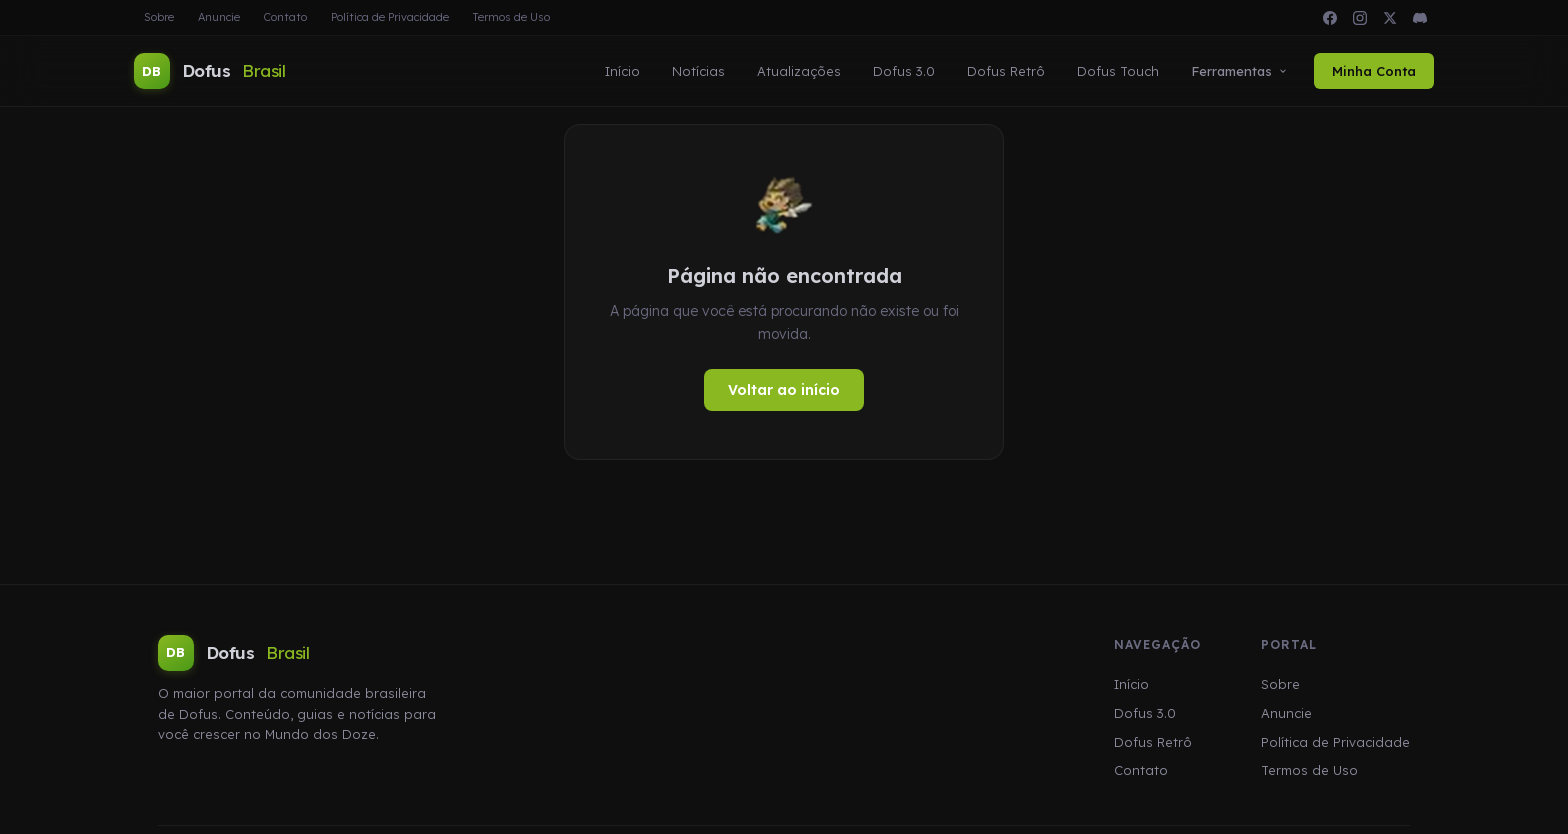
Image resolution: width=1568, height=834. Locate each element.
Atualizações (799, 71)
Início (622, 71)
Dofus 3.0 (904, 71)
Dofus (209, 71)
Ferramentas (1239, 71)
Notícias (698, 71)
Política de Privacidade (390, 17)
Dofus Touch (1118, 71)
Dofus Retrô (1006, 71)
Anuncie (219, 17)
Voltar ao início (784, 390)
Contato (285, 17)
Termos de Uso (511, 17)
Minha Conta (1374, 71)
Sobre (159, 17)
